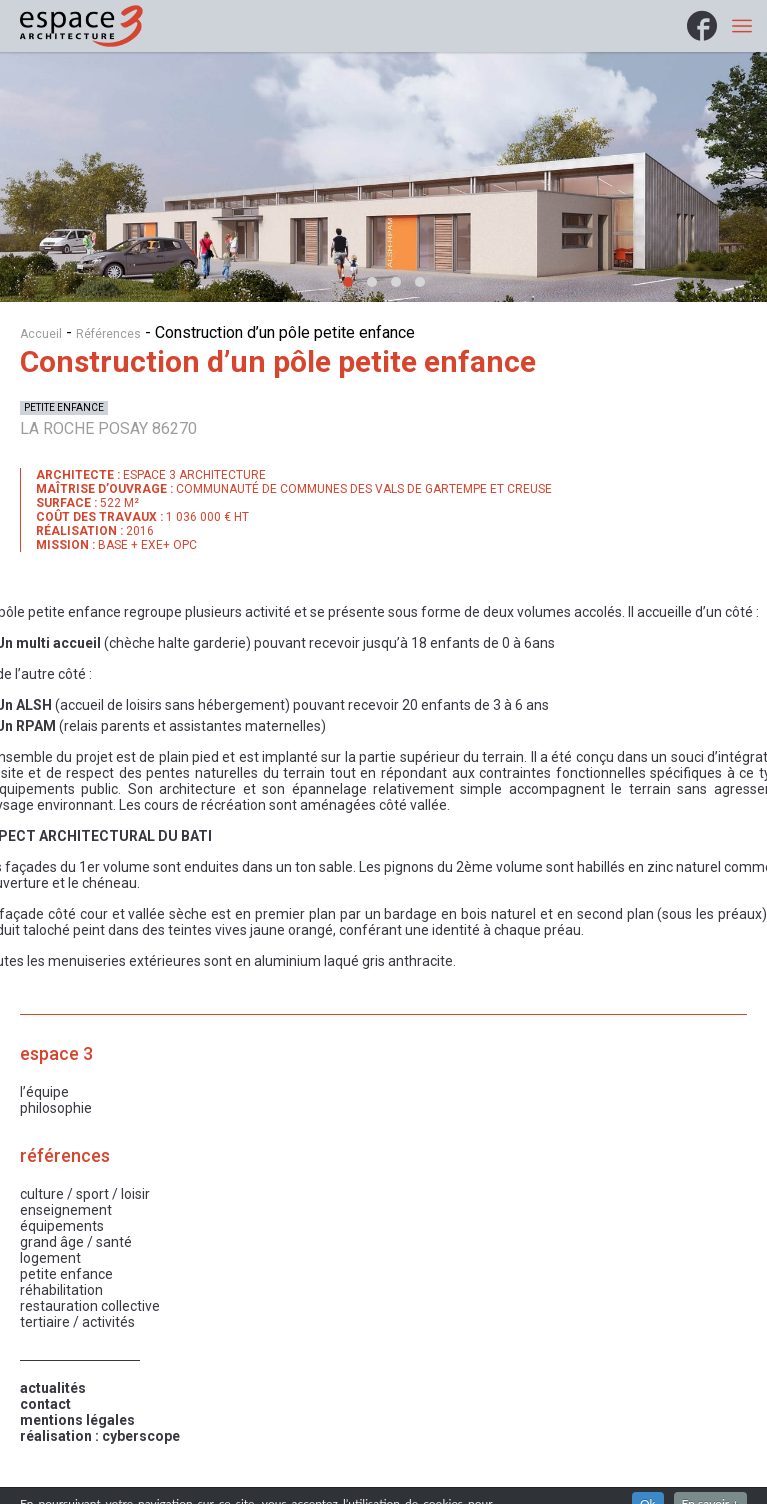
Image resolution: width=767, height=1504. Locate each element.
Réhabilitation (61, 1290)
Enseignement (66, 1210)
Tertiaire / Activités (77, 1322)
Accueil (41, 334)
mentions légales (77, 1420)
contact (45, 1404)
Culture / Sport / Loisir (85, 1194)
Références (108, 334)
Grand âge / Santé (76, 1242)
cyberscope (141, 1436)
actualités (53, 1388)
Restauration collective (90, 1306)
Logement (50, 1258)
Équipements (62, 1226)
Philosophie (56, 1108)
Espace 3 (56, 1054)
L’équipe (44, 1092)
